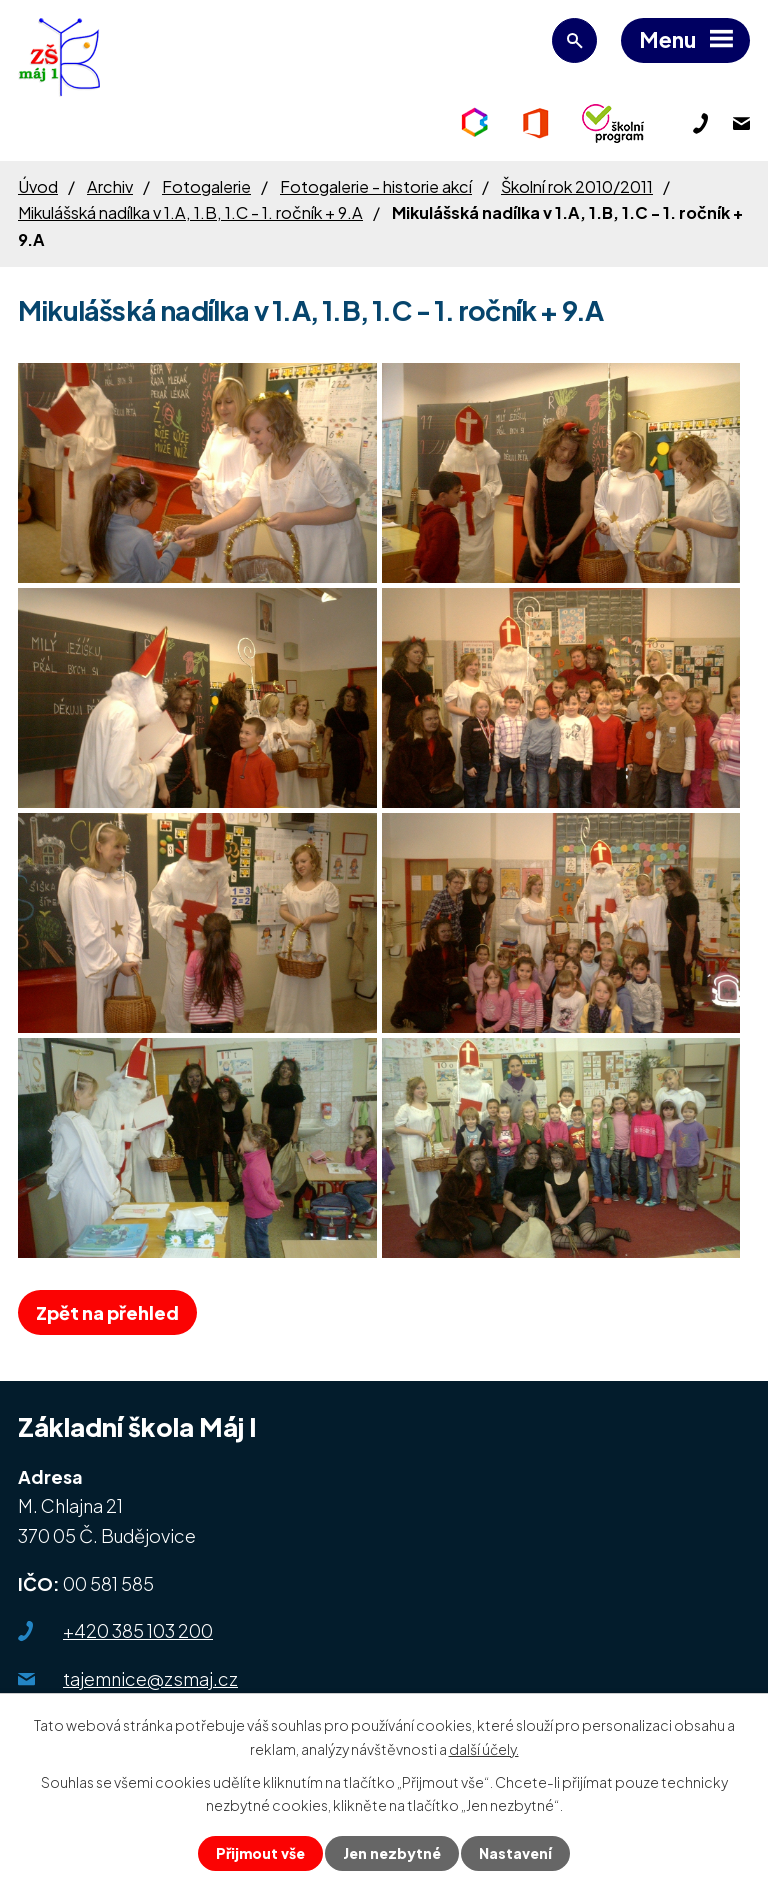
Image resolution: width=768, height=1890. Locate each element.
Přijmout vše (260, 1853)
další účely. (484, 1748)
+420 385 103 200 (138, 1630)
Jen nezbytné (392, 1853)
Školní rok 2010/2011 (577, 186)
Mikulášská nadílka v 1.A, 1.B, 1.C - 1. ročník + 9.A (190, 212)
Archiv (110, 186)
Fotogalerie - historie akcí (376, 186)
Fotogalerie (206, 186)
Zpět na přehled (107, 1312)
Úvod (38, 186)
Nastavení (515, 1853)
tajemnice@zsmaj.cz (150, 1678)
